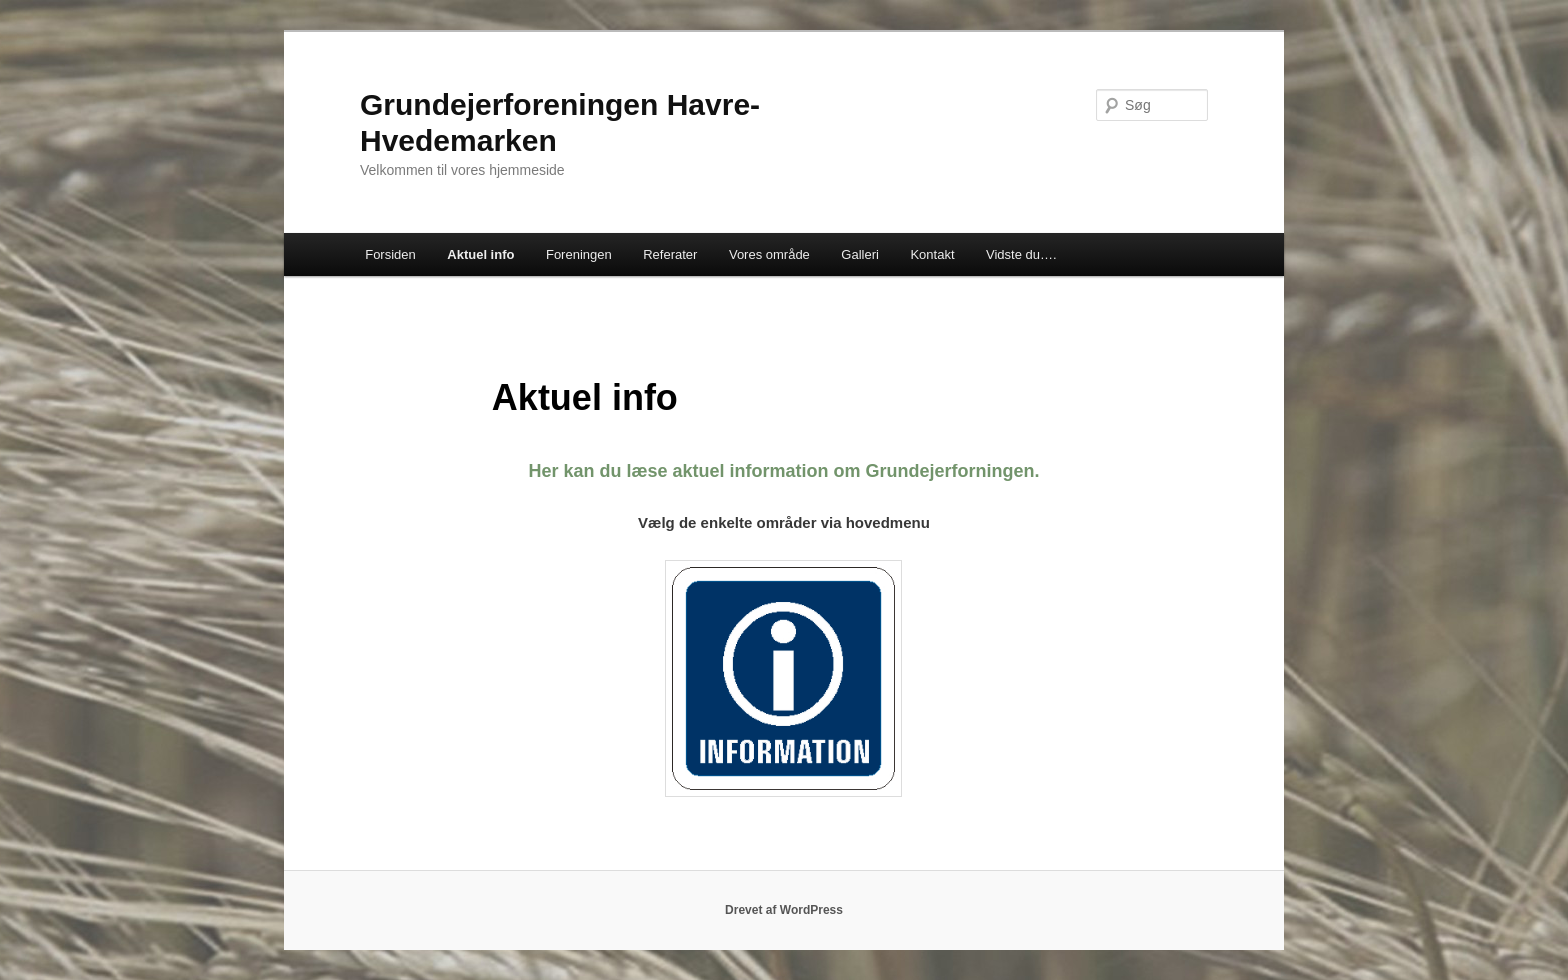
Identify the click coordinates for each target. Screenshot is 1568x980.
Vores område (769, 254)
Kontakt (932, 254)
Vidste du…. (1021, 254)
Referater (670, 254)
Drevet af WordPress (784, 910)
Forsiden (390, 254)
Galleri (860, 254)
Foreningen (579, 254)
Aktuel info (480, 254)
